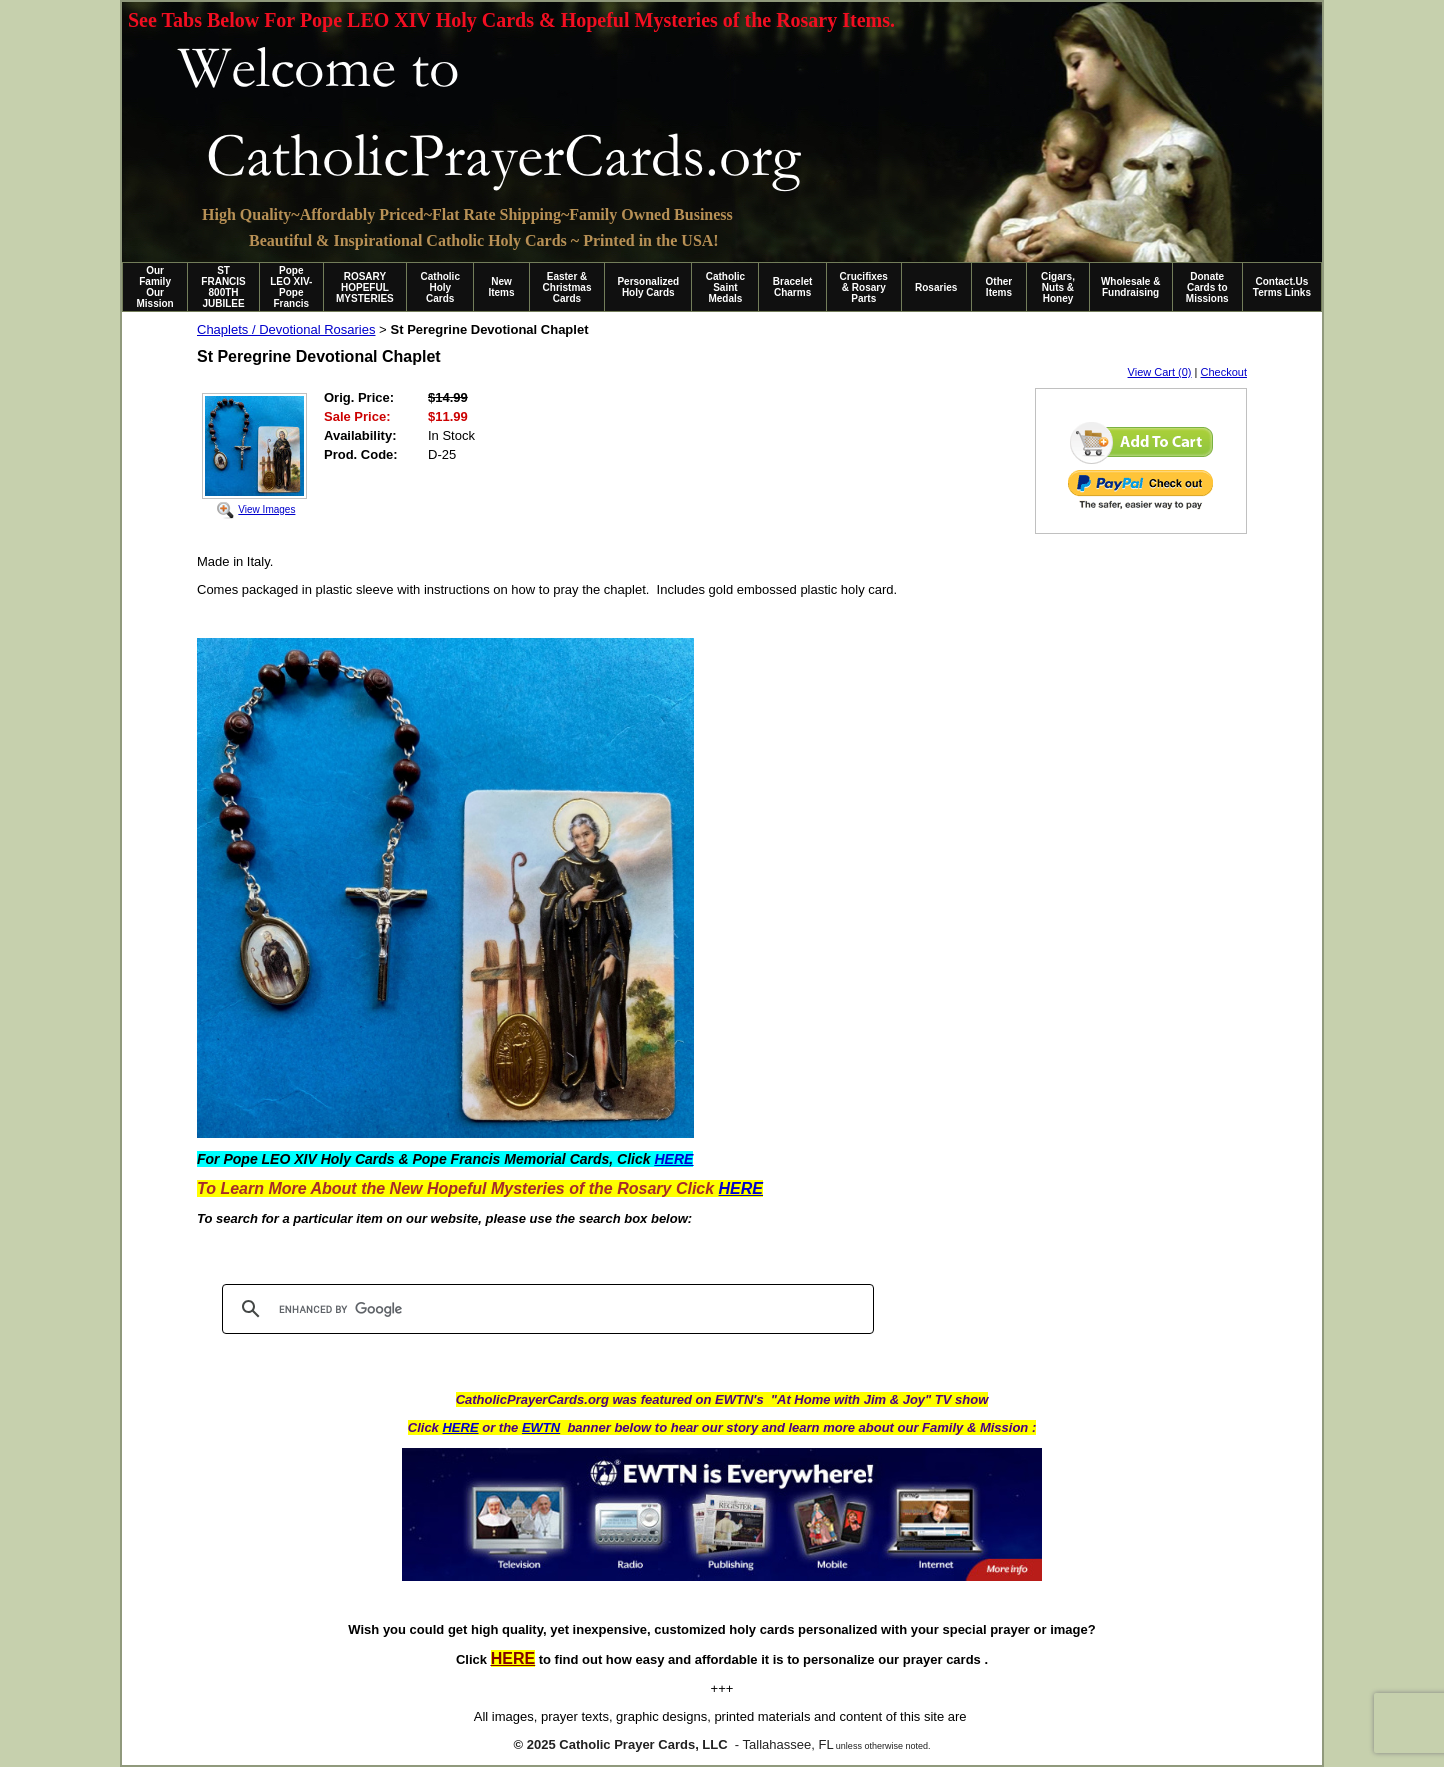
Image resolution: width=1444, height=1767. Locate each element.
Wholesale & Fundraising (1130, 287)
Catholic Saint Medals (725, 287)
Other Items (999, 287)
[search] (545, 1309)
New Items (501, 287)
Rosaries (936, 287)
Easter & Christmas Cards (567, 287)
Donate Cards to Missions (1207, 287)
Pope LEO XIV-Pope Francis (291, 287)
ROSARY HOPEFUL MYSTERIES (365, 287)
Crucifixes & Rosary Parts (864, 287)
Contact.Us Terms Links (1282, 287)
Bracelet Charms (792, 287)
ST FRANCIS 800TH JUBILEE (223, 287)
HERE (460, 1427)
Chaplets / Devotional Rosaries (286, 329)
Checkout (1224, 372)
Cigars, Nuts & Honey (1058, 287)
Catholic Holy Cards (440, 287)
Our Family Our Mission (155, 287)
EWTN (541, 1427)
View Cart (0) (1160, 372)
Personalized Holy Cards (648, 287)
